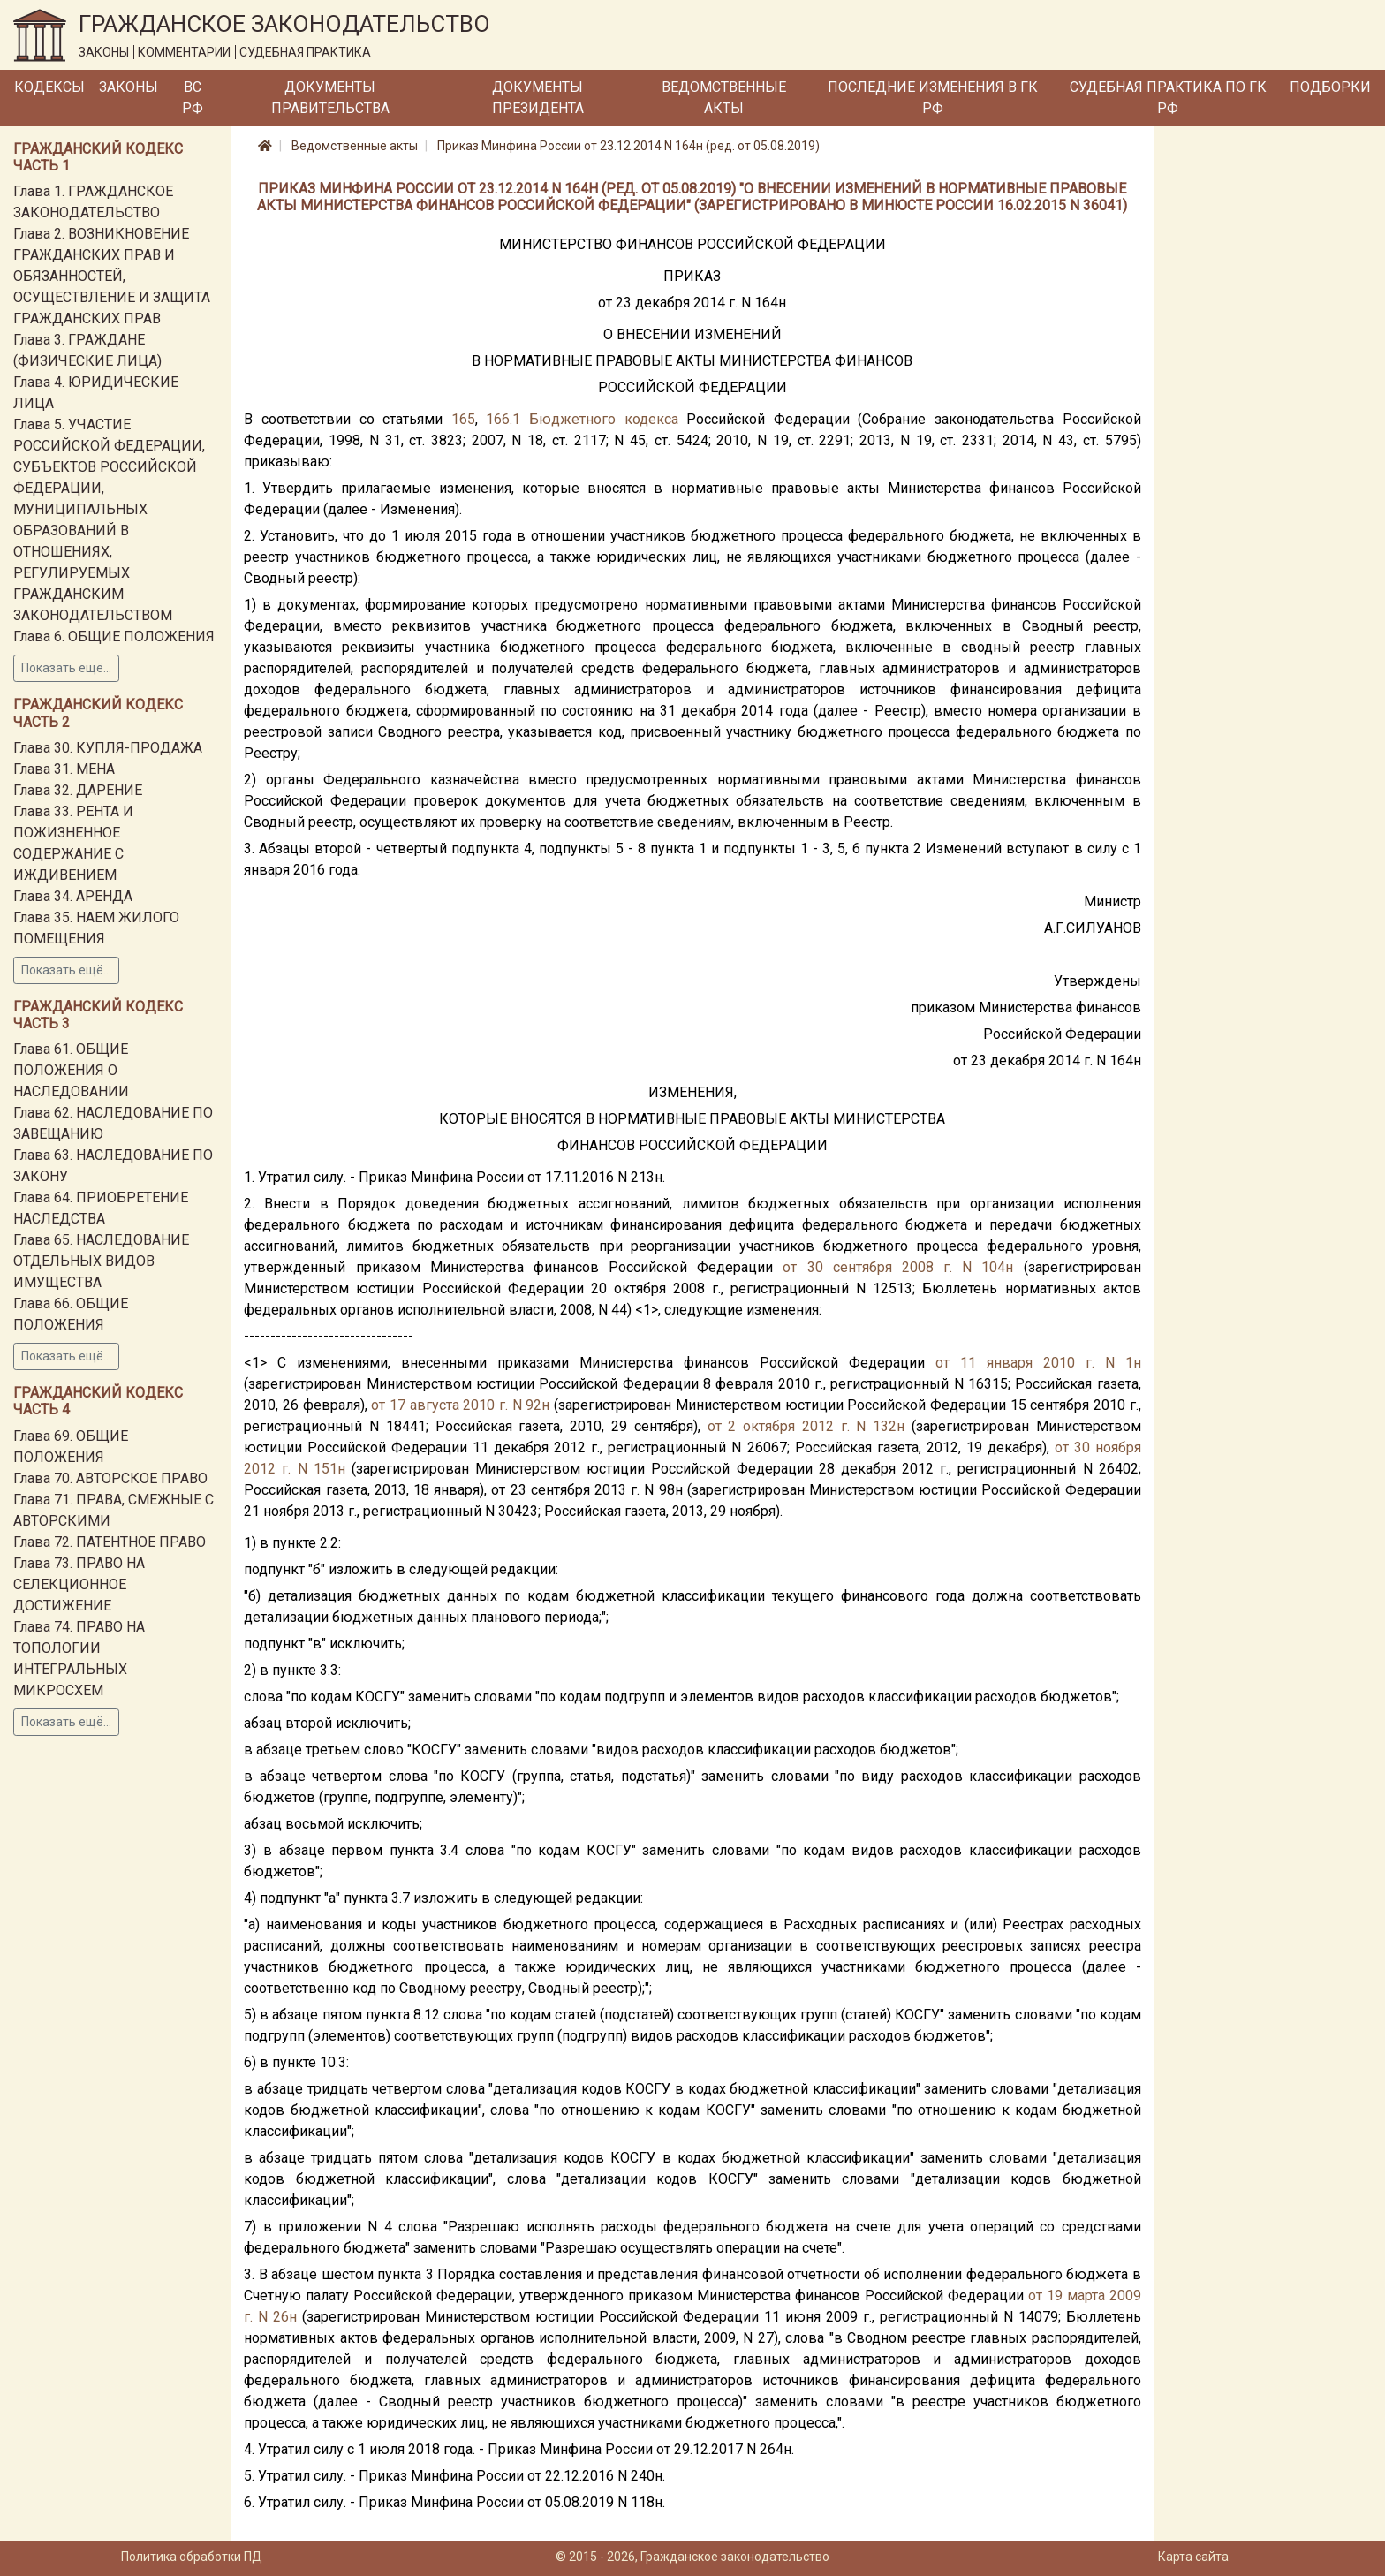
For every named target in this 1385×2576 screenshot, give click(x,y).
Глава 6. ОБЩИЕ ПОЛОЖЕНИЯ (114, 636)
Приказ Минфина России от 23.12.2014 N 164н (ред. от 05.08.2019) (628, 146)
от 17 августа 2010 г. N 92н (460, 1405)
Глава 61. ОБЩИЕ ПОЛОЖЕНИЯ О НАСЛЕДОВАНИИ (71, 1070)
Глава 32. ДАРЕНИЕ (77, 790)
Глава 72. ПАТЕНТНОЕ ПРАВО (109, 1542)
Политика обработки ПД (191, 2556)
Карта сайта (1193, 2556)
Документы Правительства (330, 98)
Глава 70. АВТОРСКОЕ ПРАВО (110, 1478)
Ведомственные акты (724, 98)
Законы (128, 87)
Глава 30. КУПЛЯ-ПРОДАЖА (107, 747)
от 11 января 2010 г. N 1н (1038, 1362)
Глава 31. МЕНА (64, 769)
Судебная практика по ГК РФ (1168, 98)
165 (463, 419)
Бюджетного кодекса (603, 419)
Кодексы (49, 87)
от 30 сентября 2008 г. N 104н (898, 1267)
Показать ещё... (66, 668)
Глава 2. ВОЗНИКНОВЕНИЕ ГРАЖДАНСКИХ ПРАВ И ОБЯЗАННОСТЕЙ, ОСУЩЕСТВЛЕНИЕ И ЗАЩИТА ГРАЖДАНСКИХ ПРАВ (111, 276)
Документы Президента (538, 98)
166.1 (503, 419)
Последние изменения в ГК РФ (933, 98)
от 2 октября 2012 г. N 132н (806, 1426)
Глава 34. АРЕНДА (72, 896)
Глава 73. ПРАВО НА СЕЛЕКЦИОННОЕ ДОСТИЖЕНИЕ (79, 1584)
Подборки (1330, 87)
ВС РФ (192, 98)
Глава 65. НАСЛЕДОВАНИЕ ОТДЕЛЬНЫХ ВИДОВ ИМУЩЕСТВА (101, 1261)
